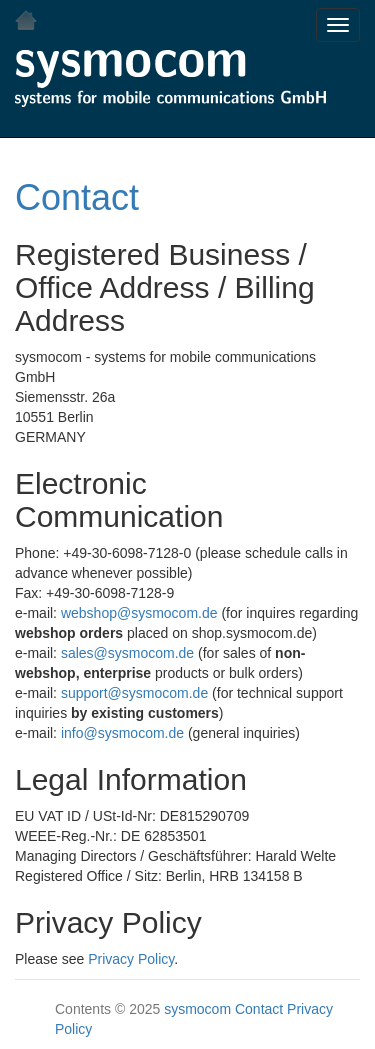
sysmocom (197, 1009)
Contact (77, 197)
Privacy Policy (131, 959)
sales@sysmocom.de (127, 653)
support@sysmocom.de (134, 693)
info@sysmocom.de (122, 733)
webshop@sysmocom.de (139, 613)
